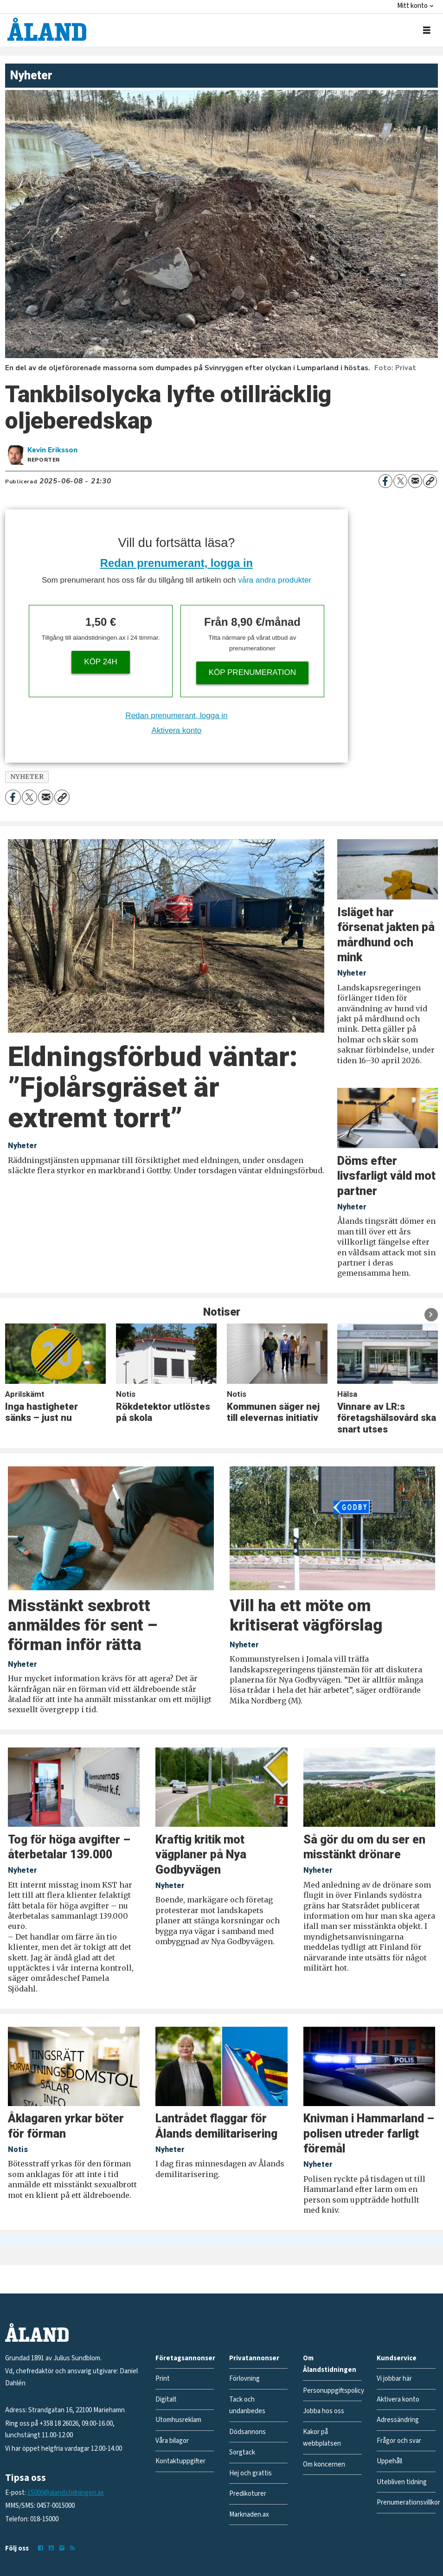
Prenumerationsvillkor (408, 2502)
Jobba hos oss (323, 2411)
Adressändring (398, 2420)
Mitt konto (412, 6)
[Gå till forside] (46, 29)
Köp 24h (100, 661)
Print (162, 2378)
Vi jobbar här (394, 2378)
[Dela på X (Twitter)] (400, 481)
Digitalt (166, 2399)
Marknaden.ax (249, 2514)
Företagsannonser (185, 2358)
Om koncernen (324, 2464)
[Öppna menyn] (426, 30)
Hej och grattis (250, 2473)
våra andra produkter (274, 580)
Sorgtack (242, 2452)
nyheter (27, 777)
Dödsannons (247, 2432)
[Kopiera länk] (430, 481)
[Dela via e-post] (415, 481)
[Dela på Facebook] (385, 481)
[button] (431, 1314)
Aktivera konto (177, 730)
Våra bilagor (172, 2441)
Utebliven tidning (402, 2482)
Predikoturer (247, 2494)
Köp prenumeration (252, 672)
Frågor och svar (399, 2441)
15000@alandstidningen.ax (65, 2493)
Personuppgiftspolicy (333, 2391)
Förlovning (244, 2378)
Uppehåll (389, 2461)
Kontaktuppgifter (180, 2461)
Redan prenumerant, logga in (176, 563)
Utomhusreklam (178, 2420)
